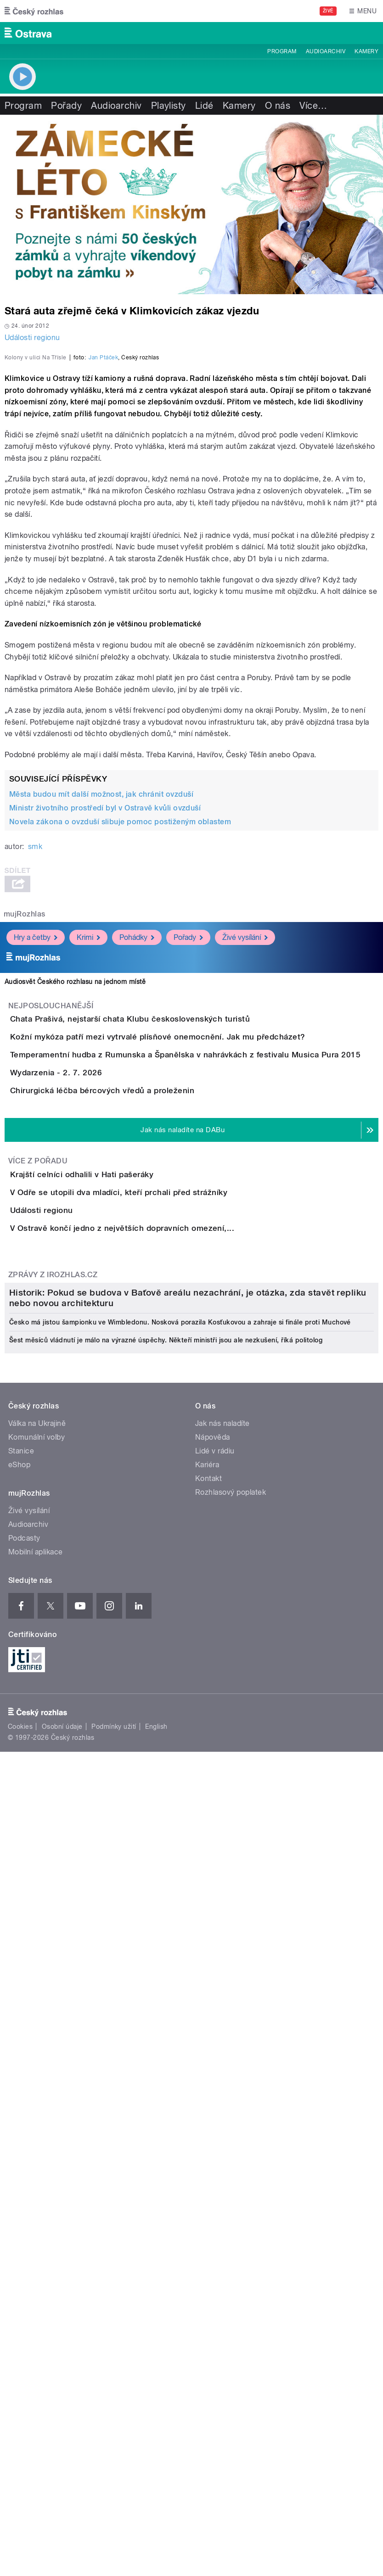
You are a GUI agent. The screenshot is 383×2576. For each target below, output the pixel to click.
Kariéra (207, 2164)
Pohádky (136, 1152)
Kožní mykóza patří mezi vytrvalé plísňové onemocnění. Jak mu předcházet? (194, 1278)
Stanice (21, 2150)
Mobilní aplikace (35, 2251)
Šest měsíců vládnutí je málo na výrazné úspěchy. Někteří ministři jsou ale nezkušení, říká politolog (165, 2040)
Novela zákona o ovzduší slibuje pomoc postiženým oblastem (120, 1037)
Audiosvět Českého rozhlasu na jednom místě (75, 1197)
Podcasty (24, 2238)
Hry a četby (35, 1152)
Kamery (366, 51)
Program (281, 51)
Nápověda (212, 2137)
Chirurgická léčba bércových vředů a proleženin (139, 1410)
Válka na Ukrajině (37, 2123)
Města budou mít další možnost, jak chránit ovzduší (101, 1010)
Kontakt (208, 2178)
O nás (277, 105)
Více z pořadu (38, 1507)
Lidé (204, 105)
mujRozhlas (24, 1129)
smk (35, 1062)
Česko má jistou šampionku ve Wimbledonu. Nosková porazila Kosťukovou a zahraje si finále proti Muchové (180, 2022)
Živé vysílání (245, 1152)
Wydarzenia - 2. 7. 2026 (93, 1366)
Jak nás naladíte (222, 2123)
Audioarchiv (325, 51)
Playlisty (168, 105)
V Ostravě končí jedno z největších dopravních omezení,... (159, 1652)
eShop (19, 2164)
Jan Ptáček (103, 573)
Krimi (88, 1152)
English (156, 2426)
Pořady (66, 105)
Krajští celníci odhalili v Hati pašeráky (118, 1520)
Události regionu (32, 337)
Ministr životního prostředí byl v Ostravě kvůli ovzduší (105, 1023)
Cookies (20, 2426)
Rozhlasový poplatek (230, 2192)
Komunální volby (36, 2137)
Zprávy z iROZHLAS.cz (53, 1725)
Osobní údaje (62, 2426)
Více (313, 105)
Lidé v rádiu (215, 2150)
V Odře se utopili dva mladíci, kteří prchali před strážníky (155, 1564)
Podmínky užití (113, 2426)
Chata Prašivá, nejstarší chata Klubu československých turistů (167, 1234)
